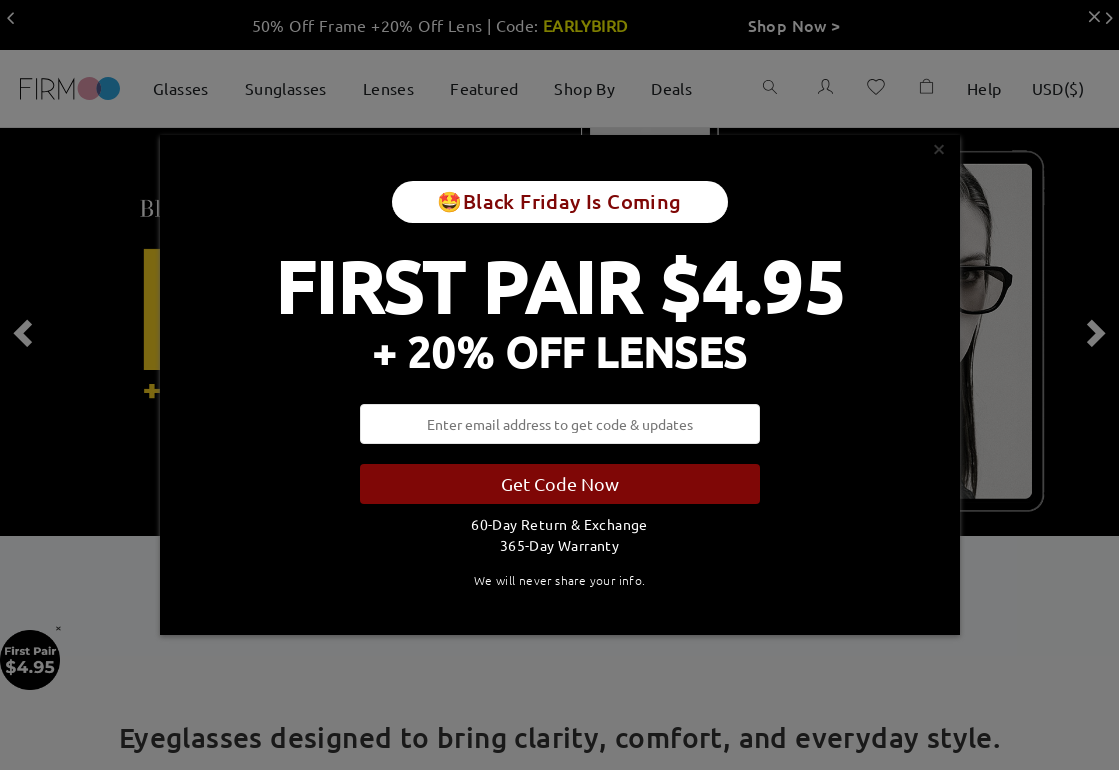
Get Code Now (560, 483)
